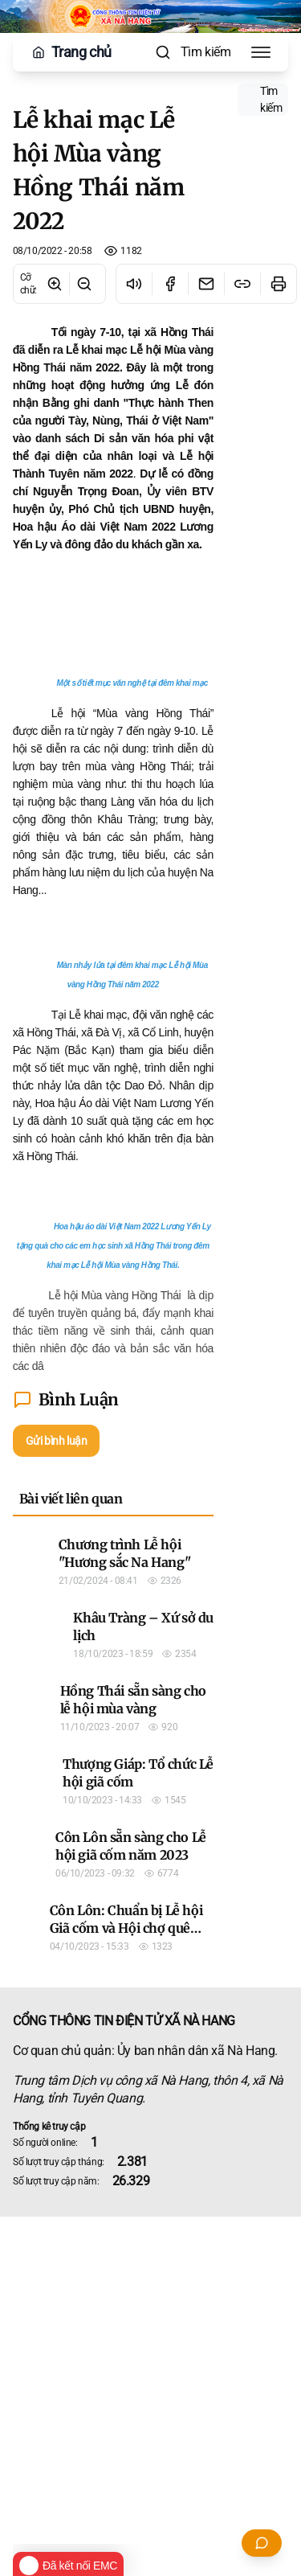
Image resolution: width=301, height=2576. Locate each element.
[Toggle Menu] (260, 52)
